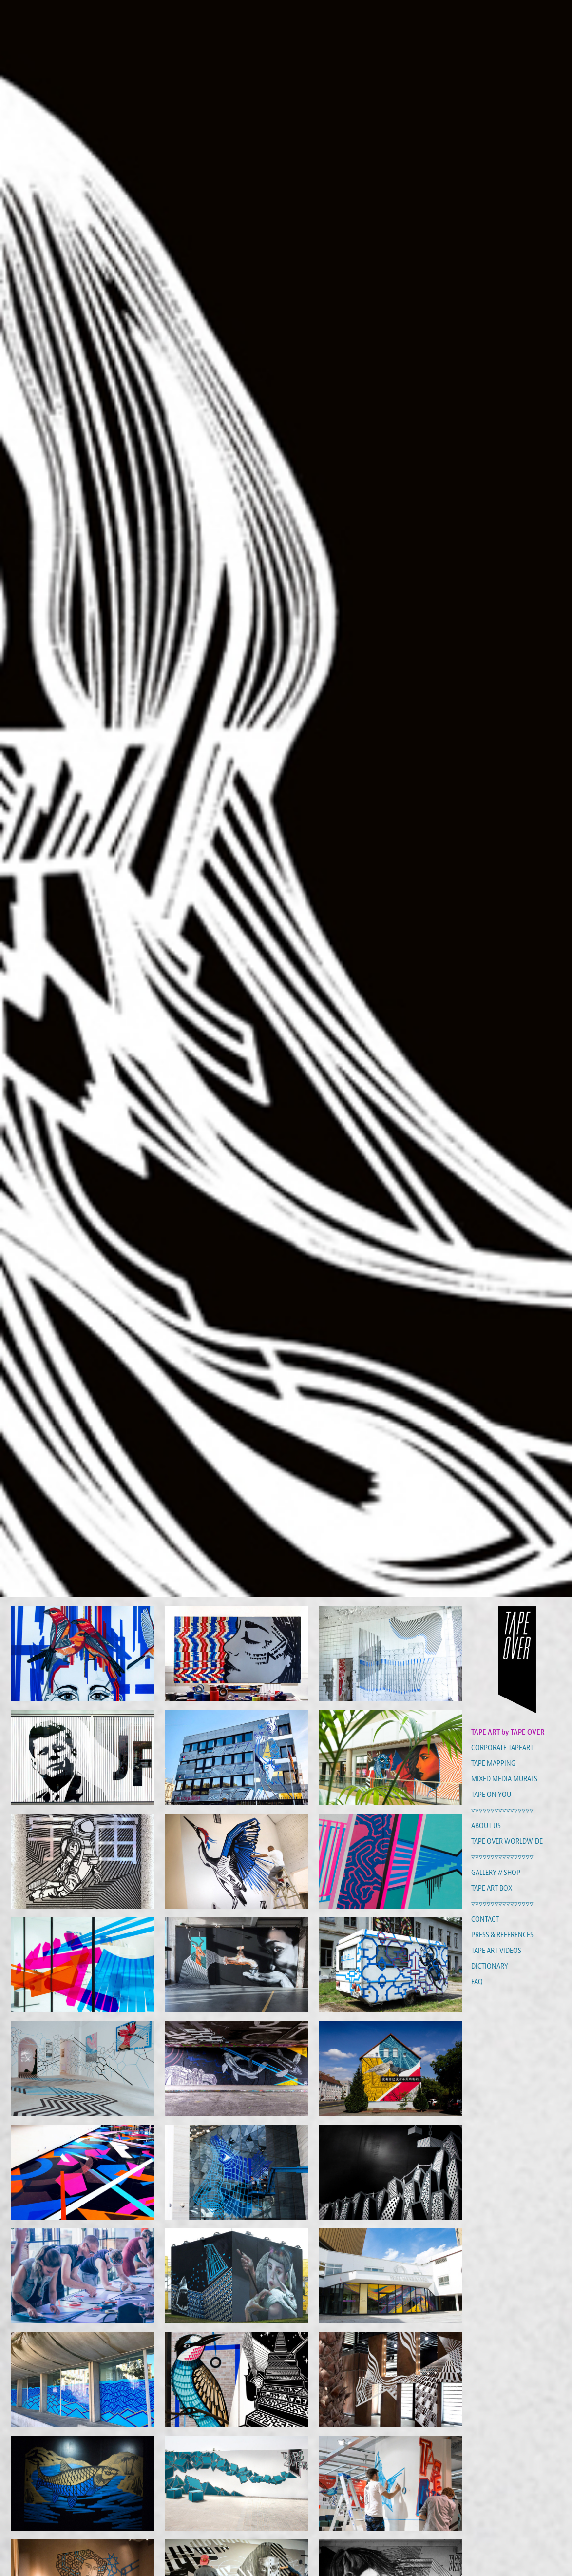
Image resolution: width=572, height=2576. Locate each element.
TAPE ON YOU (491, 1794)
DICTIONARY (489, 1966)
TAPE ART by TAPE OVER (508, 1732)
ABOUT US (486, 1826)
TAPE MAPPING (493, 1763)
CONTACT (485, 1919)
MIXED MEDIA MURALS (504, 1779)
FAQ (477, 1982)
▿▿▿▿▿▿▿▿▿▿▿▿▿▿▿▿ (502, 1810)
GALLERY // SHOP (495, 1872)
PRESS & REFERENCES (502, 1935)
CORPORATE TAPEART (502, 1748)
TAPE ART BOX (491, 1888)
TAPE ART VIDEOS (496, 1950)
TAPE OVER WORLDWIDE (507, 1841)
